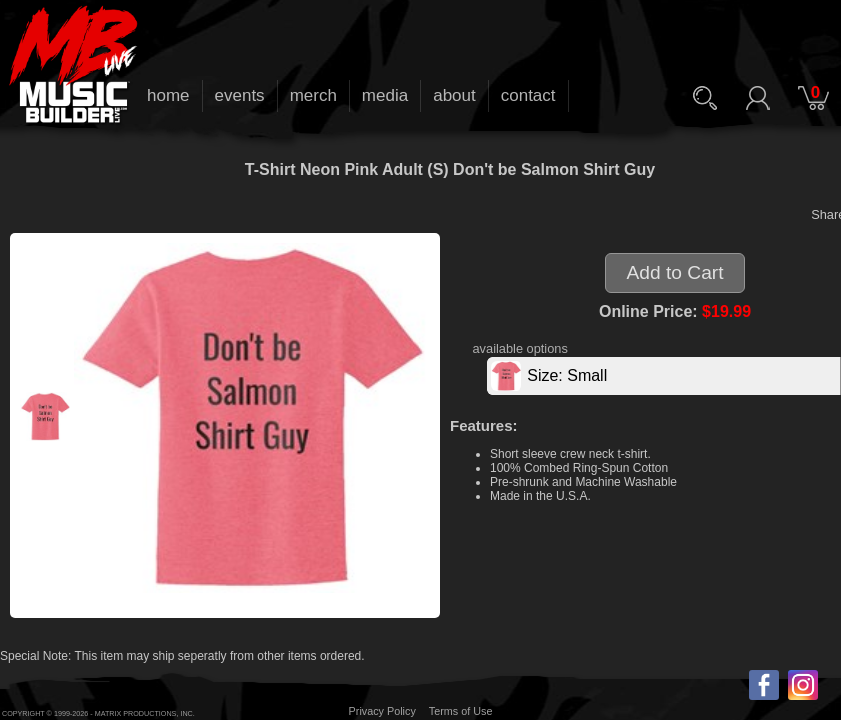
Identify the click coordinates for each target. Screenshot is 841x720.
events (240, 95)
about (454, 95)
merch (313, 95)
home (168, 95)
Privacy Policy (382, 711)
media (385, 95)
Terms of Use (461, 711)
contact (528, 95)
